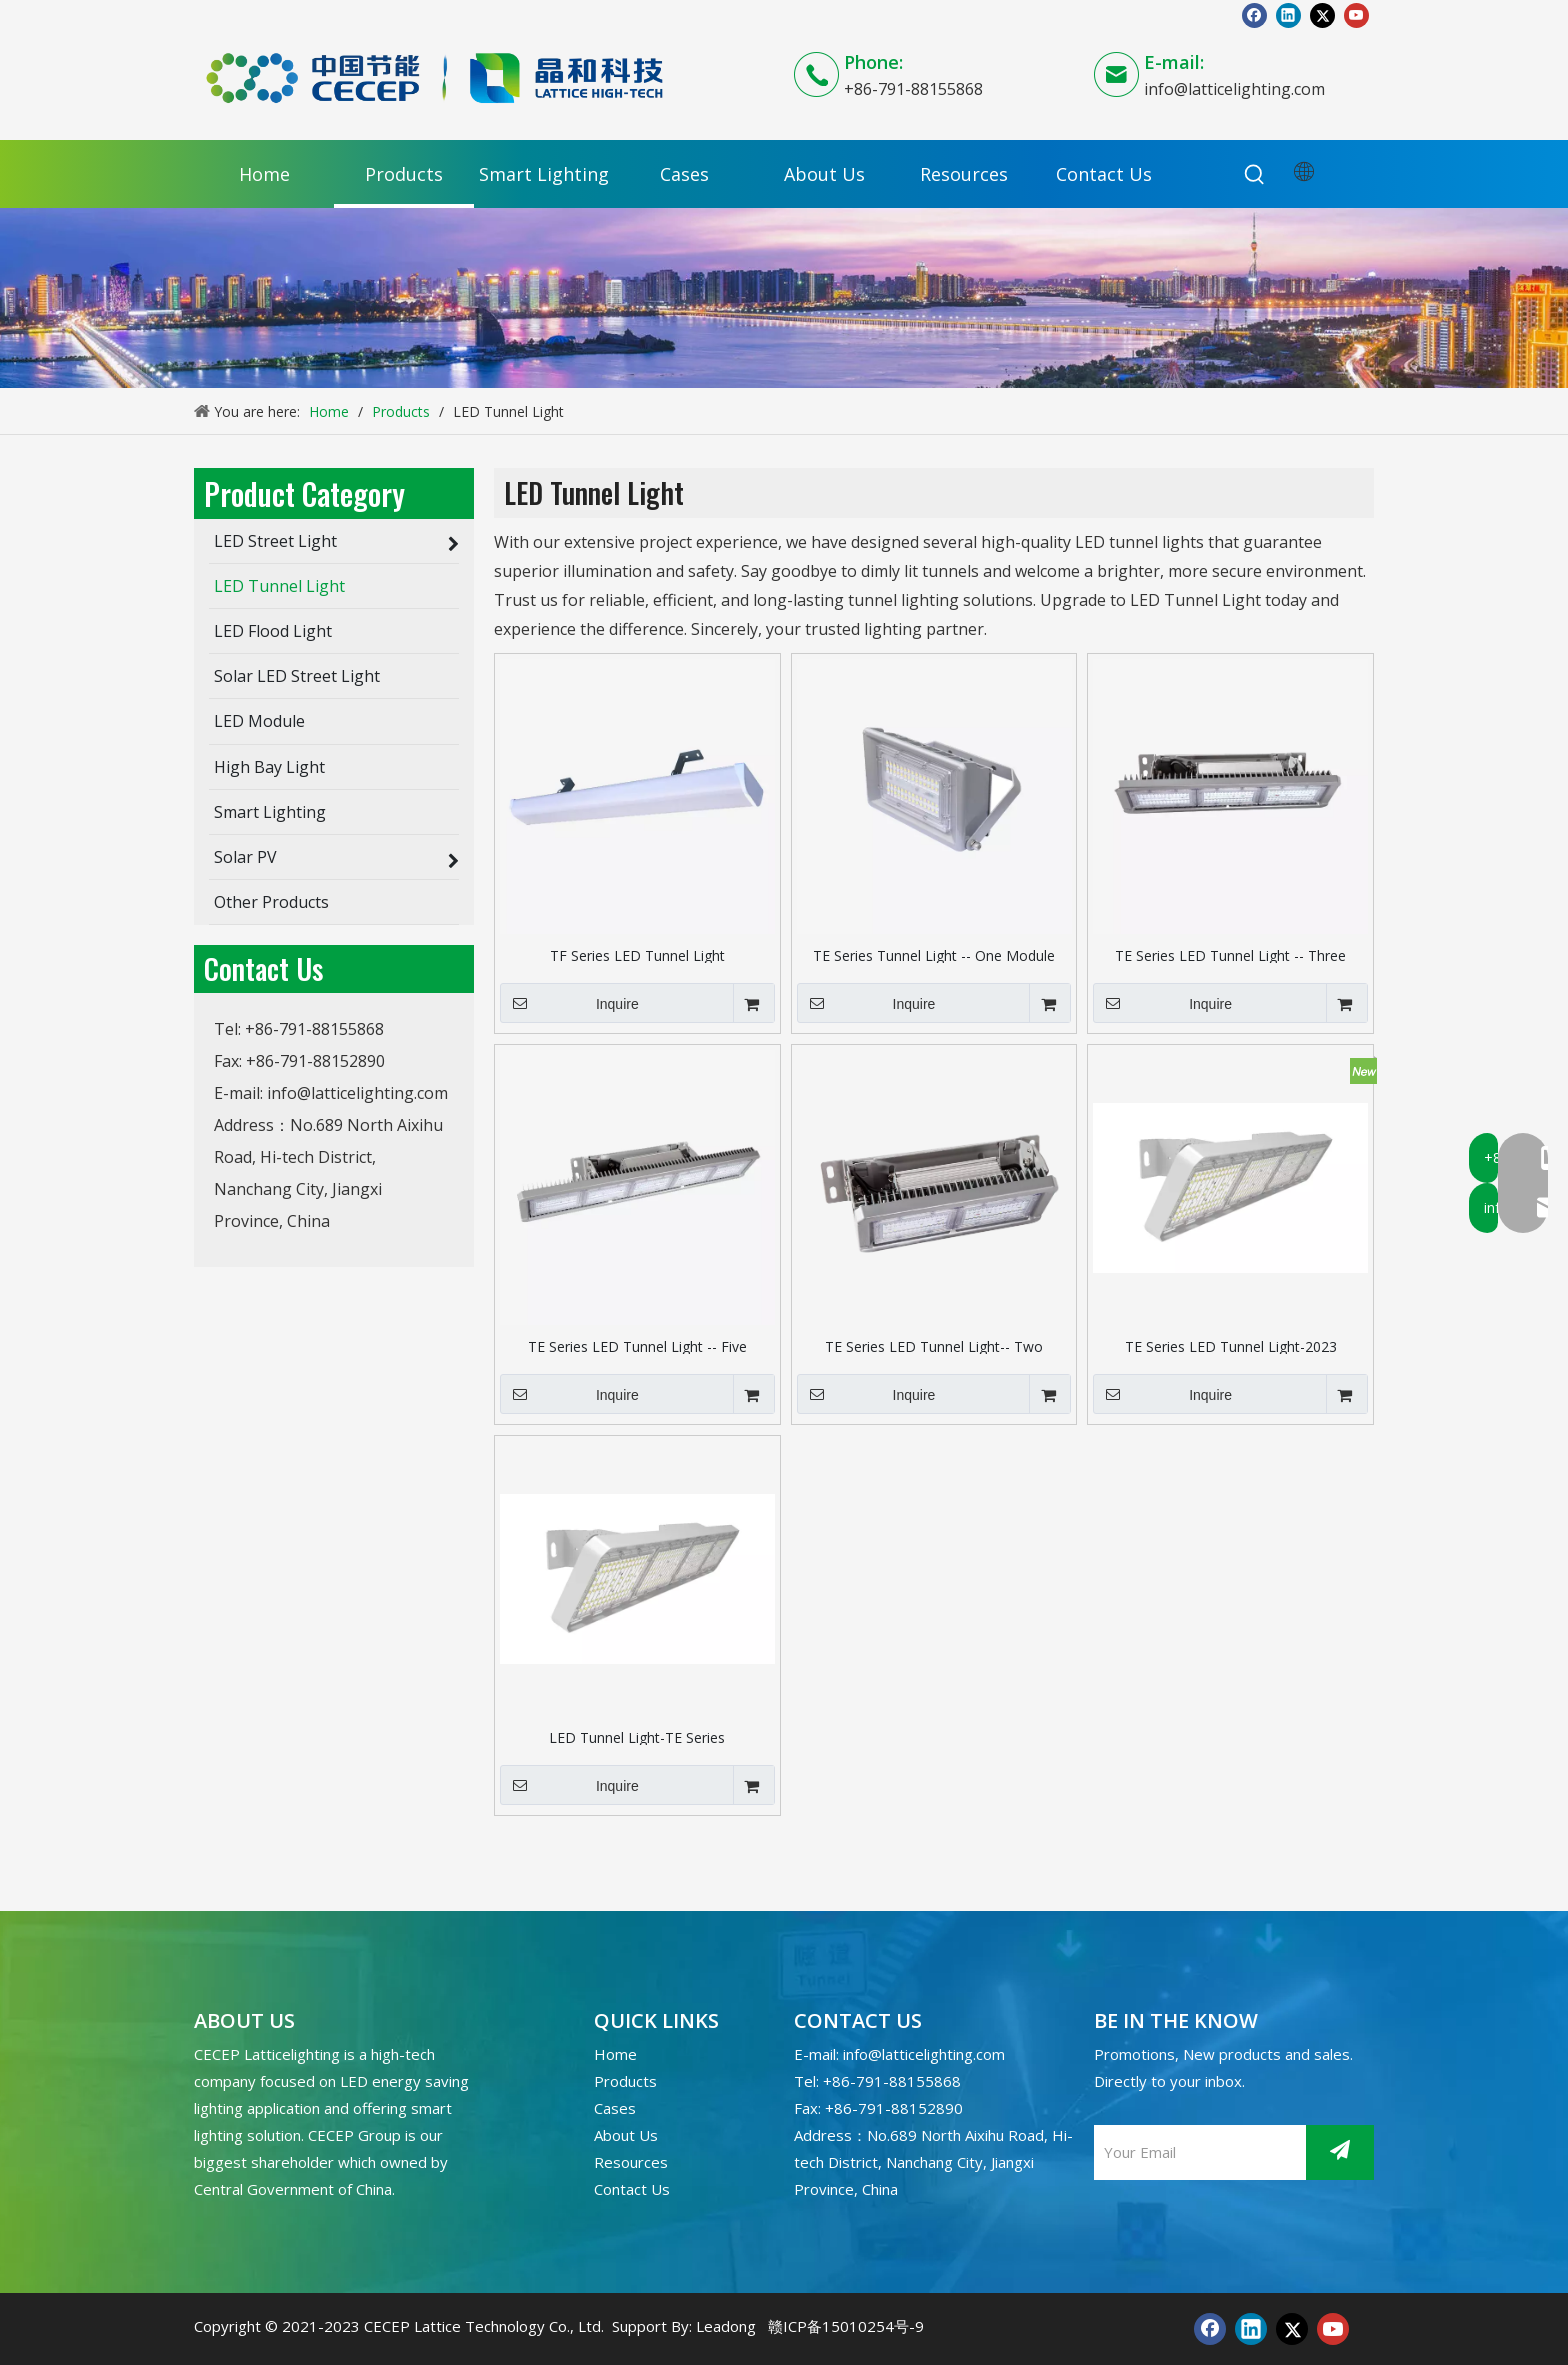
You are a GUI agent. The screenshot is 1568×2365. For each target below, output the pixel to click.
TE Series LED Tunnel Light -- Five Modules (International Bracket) (637, 1345)
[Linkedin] (1288, 14)
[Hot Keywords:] (1255, 175)
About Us (626, 2135)
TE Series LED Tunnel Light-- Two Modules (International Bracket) (934, 1345)
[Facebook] (1254, 14)
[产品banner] (784, 298)
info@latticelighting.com (1234, 89)
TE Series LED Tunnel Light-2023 (1231, 1345)
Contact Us (632, 2189)
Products (625, 2081)
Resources (631, 2162)
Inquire (569, 1003)
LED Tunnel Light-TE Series (637, 1736)
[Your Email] (1195, 2152)
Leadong (726, 2326)
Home (615, 2054)
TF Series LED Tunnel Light (637, 954)
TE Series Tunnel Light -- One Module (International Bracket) (934, 954)
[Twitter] (1322, 14)
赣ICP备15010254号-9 (846, 2326)
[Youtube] (1356, 14)
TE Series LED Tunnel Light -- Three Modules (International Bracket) (1230, 954)
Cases (615, 2108)
